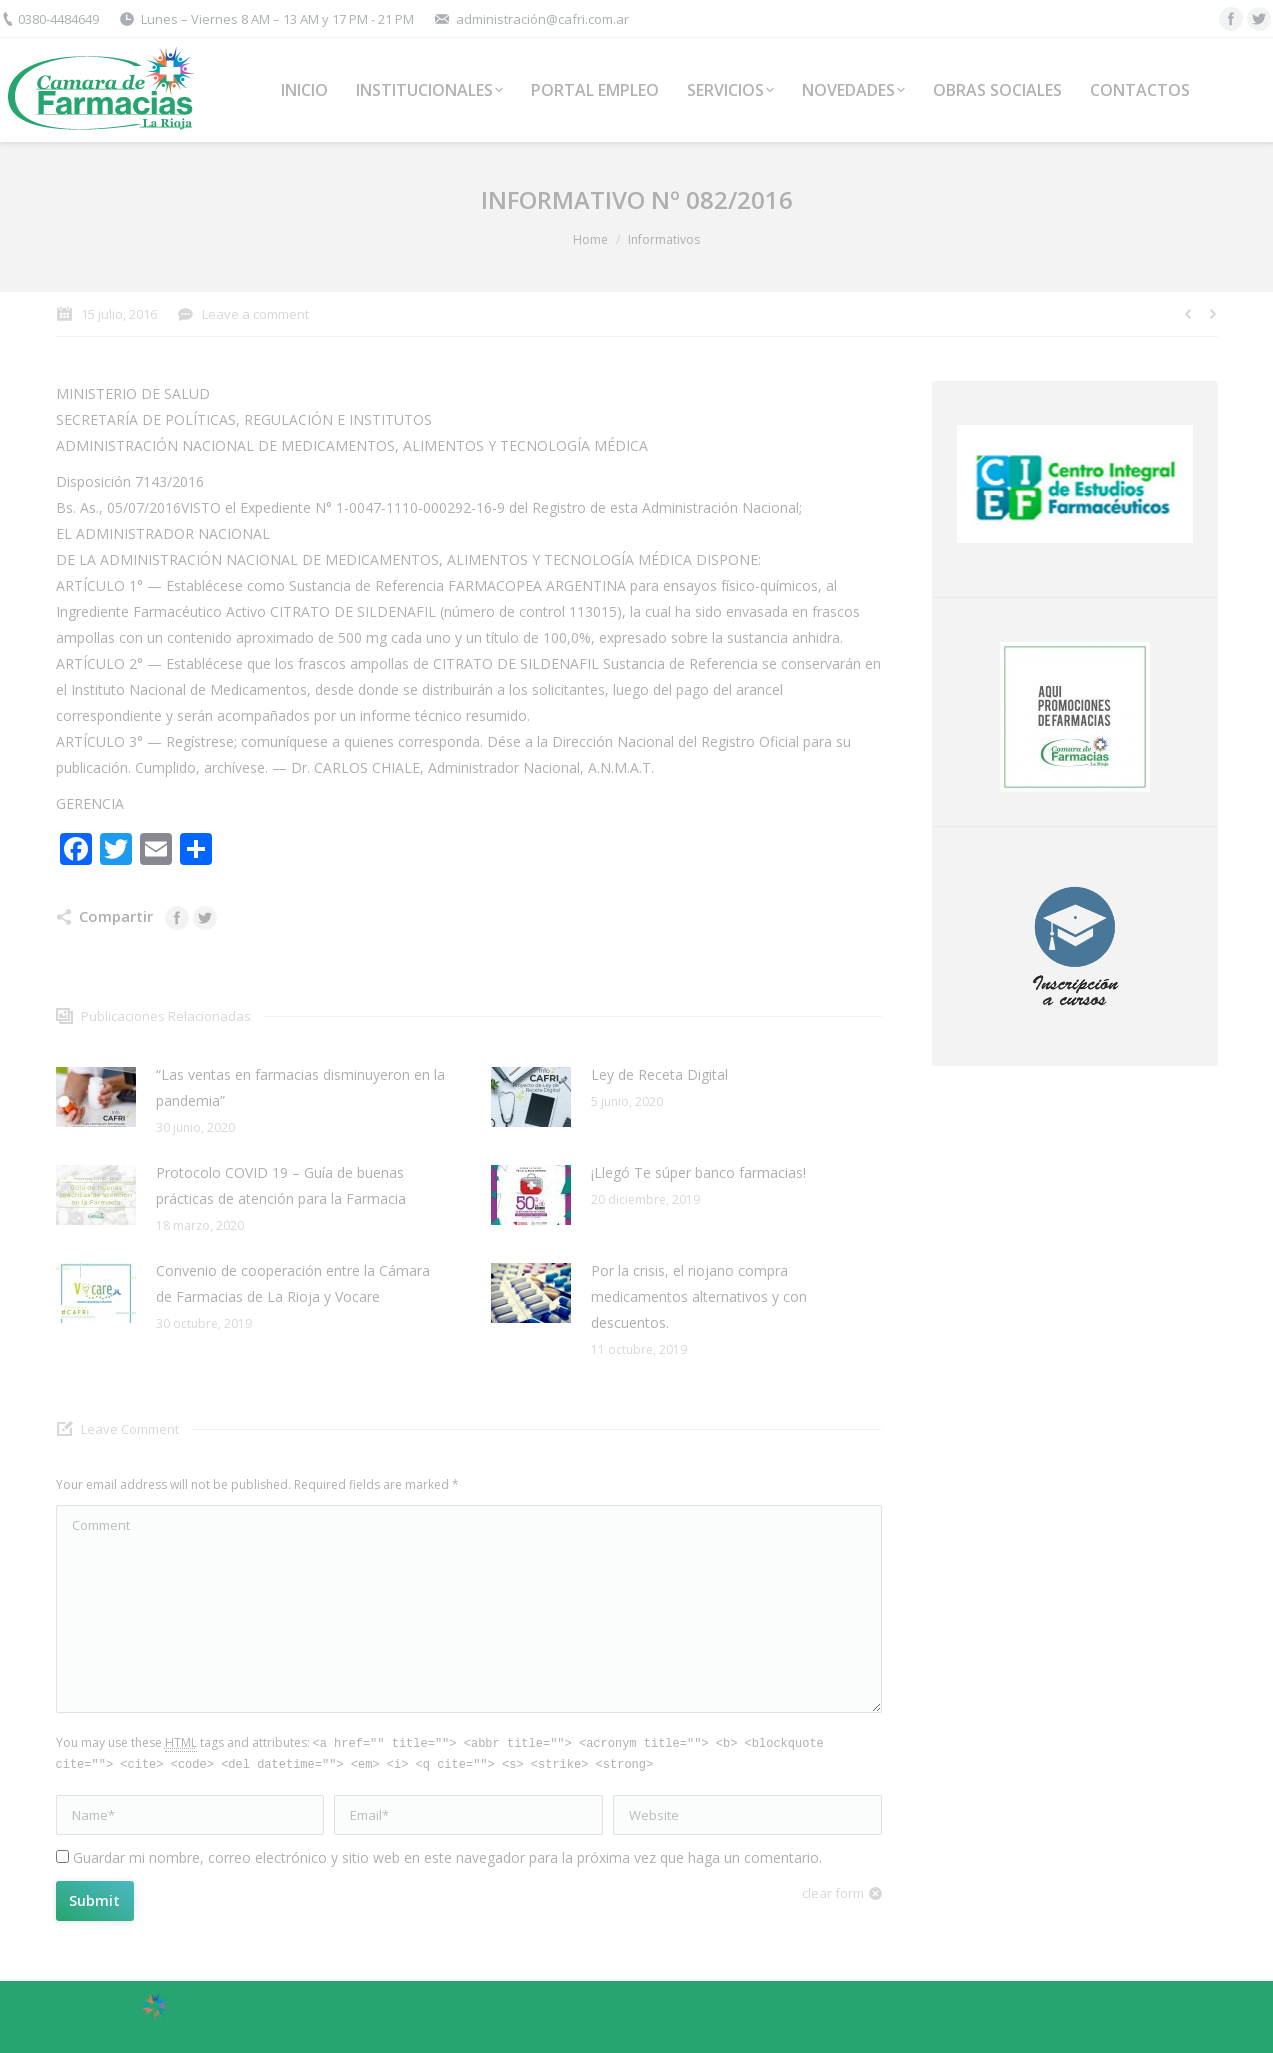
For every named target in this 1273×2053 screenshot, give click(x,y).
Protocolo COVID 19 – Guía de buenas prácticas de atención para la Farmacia (281, 1185)
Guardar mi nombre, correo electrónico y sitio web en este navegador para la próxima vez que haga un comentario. (447, 1857)
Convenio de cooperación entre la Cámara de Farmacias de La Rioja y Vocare (293, 1283)
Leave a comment (255, 314)
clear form (833, 1893)
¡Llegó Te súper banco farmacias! (698, 1172)
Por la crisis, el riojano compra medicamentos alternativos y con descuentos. (699, 1296)
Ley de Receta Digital (659, 1074)
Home (590, 239)
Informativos (664, 239)
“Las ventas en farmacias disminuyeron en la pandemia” (300, 1087)
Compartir (116, 916)
